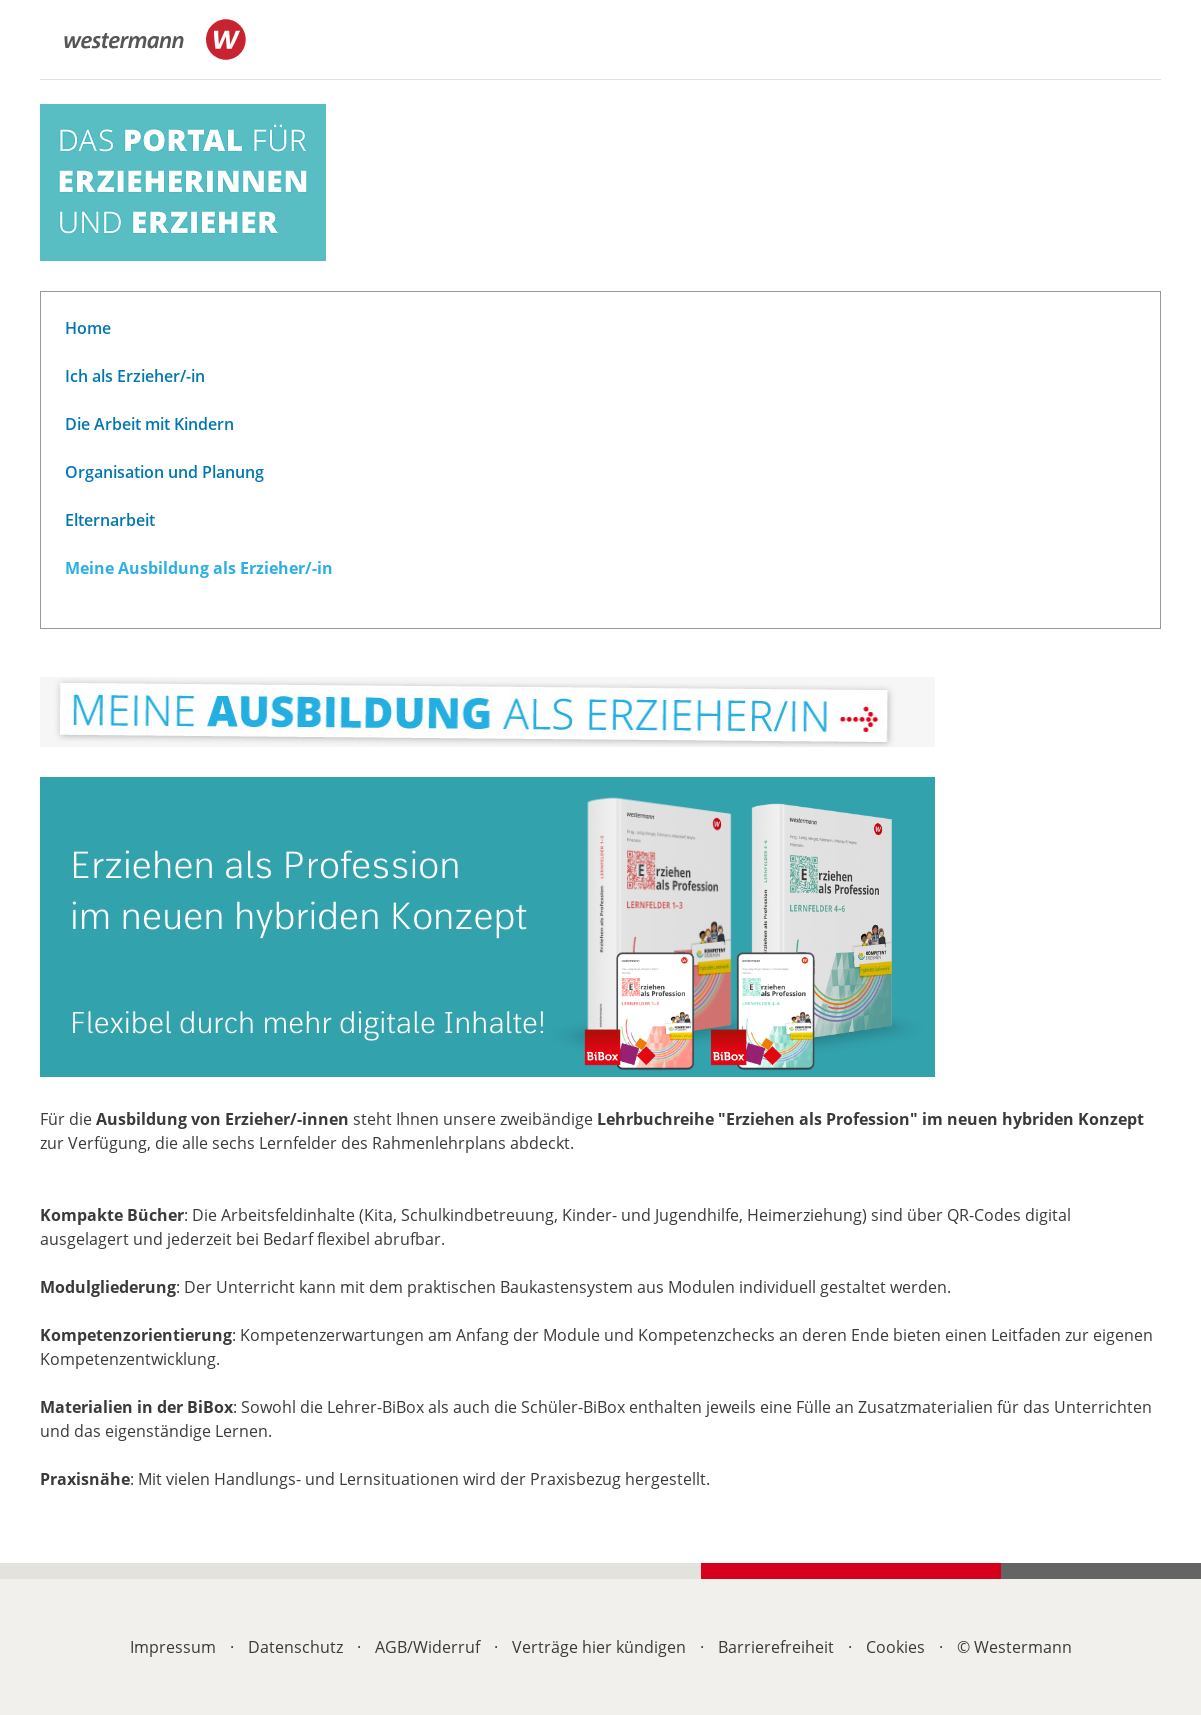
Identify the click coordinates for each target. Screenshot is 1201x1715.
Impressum (173, 1647)
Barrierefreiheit (776, 1647)
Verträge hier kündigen (599, 1647)
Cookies (895, 1647)
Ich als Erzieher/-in (135, 376)
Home (88, 328)
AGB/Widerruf (427, 1647)
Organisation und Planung (164, 472)
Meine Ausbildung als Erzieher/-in (199, 568)
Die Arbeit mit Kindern (149, 424)
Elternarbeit (110, 520)
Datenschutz (295, 1647)
